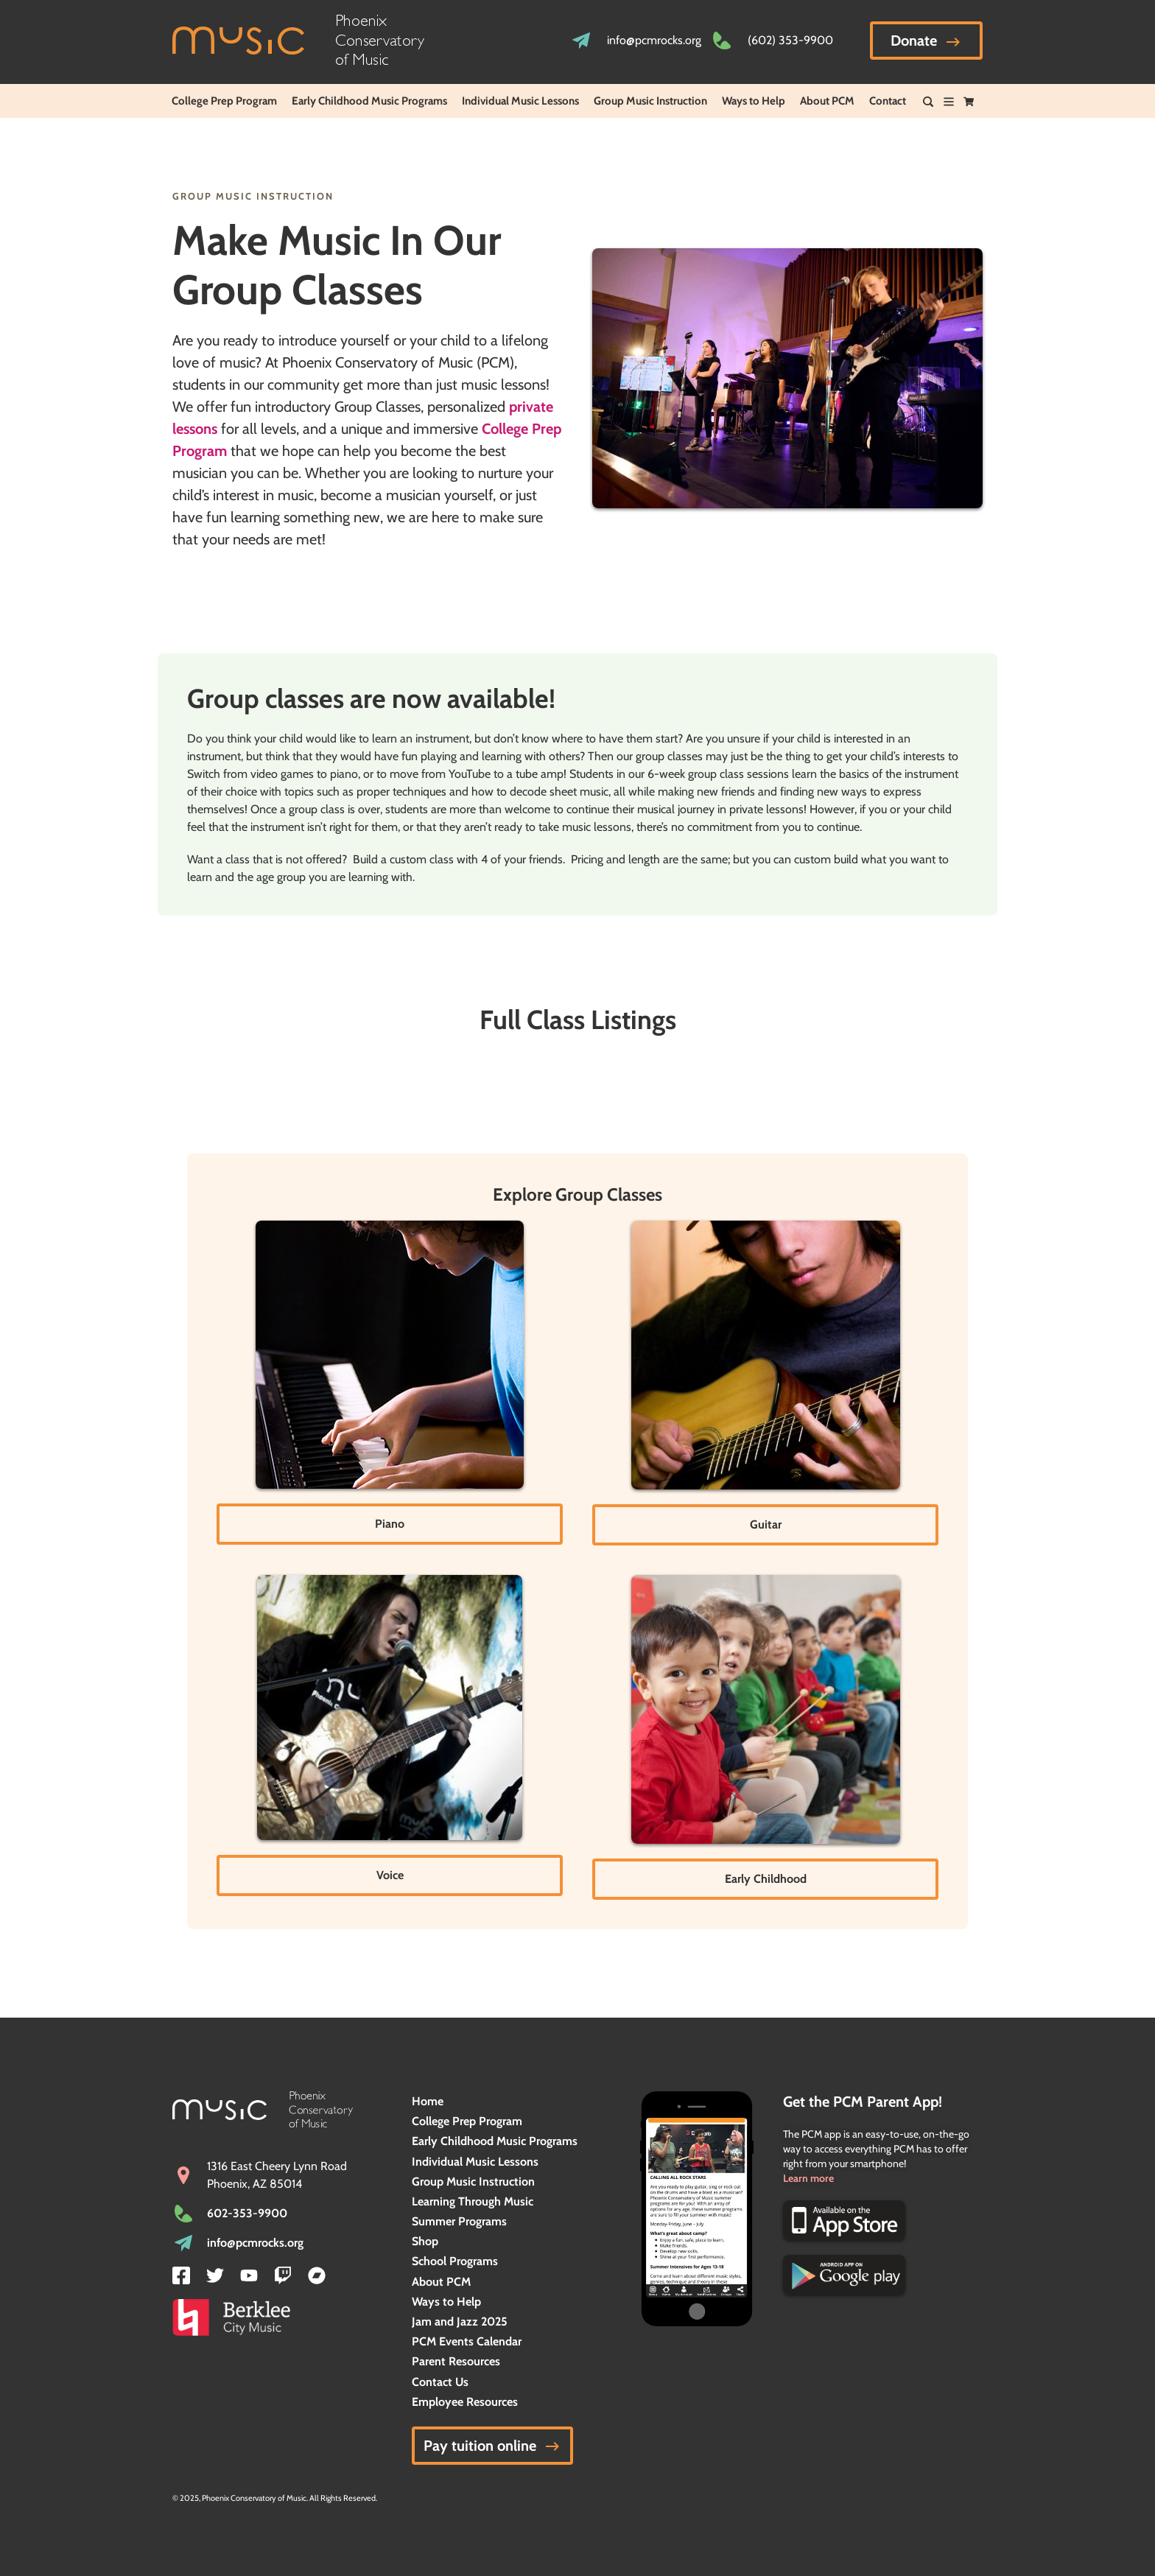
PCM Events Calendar (467, 2341)
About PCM (827, 101)
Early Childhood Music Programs (369, 101)
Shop (425, 2241)
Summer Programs (459, 2221)
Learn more (808, 2178)
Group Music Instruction (650, 101)
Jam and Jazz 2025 (460, 2321)
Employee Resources (465, 2402)
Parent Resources (456, 2361)
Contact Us (440, 2382)
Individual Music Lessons (520, 101)
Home (427, 2101)
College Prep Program (224, 101)
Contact (887, 101)
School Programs (455, 2261)
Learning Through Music (472, 2201)
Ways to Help (753, 101)
